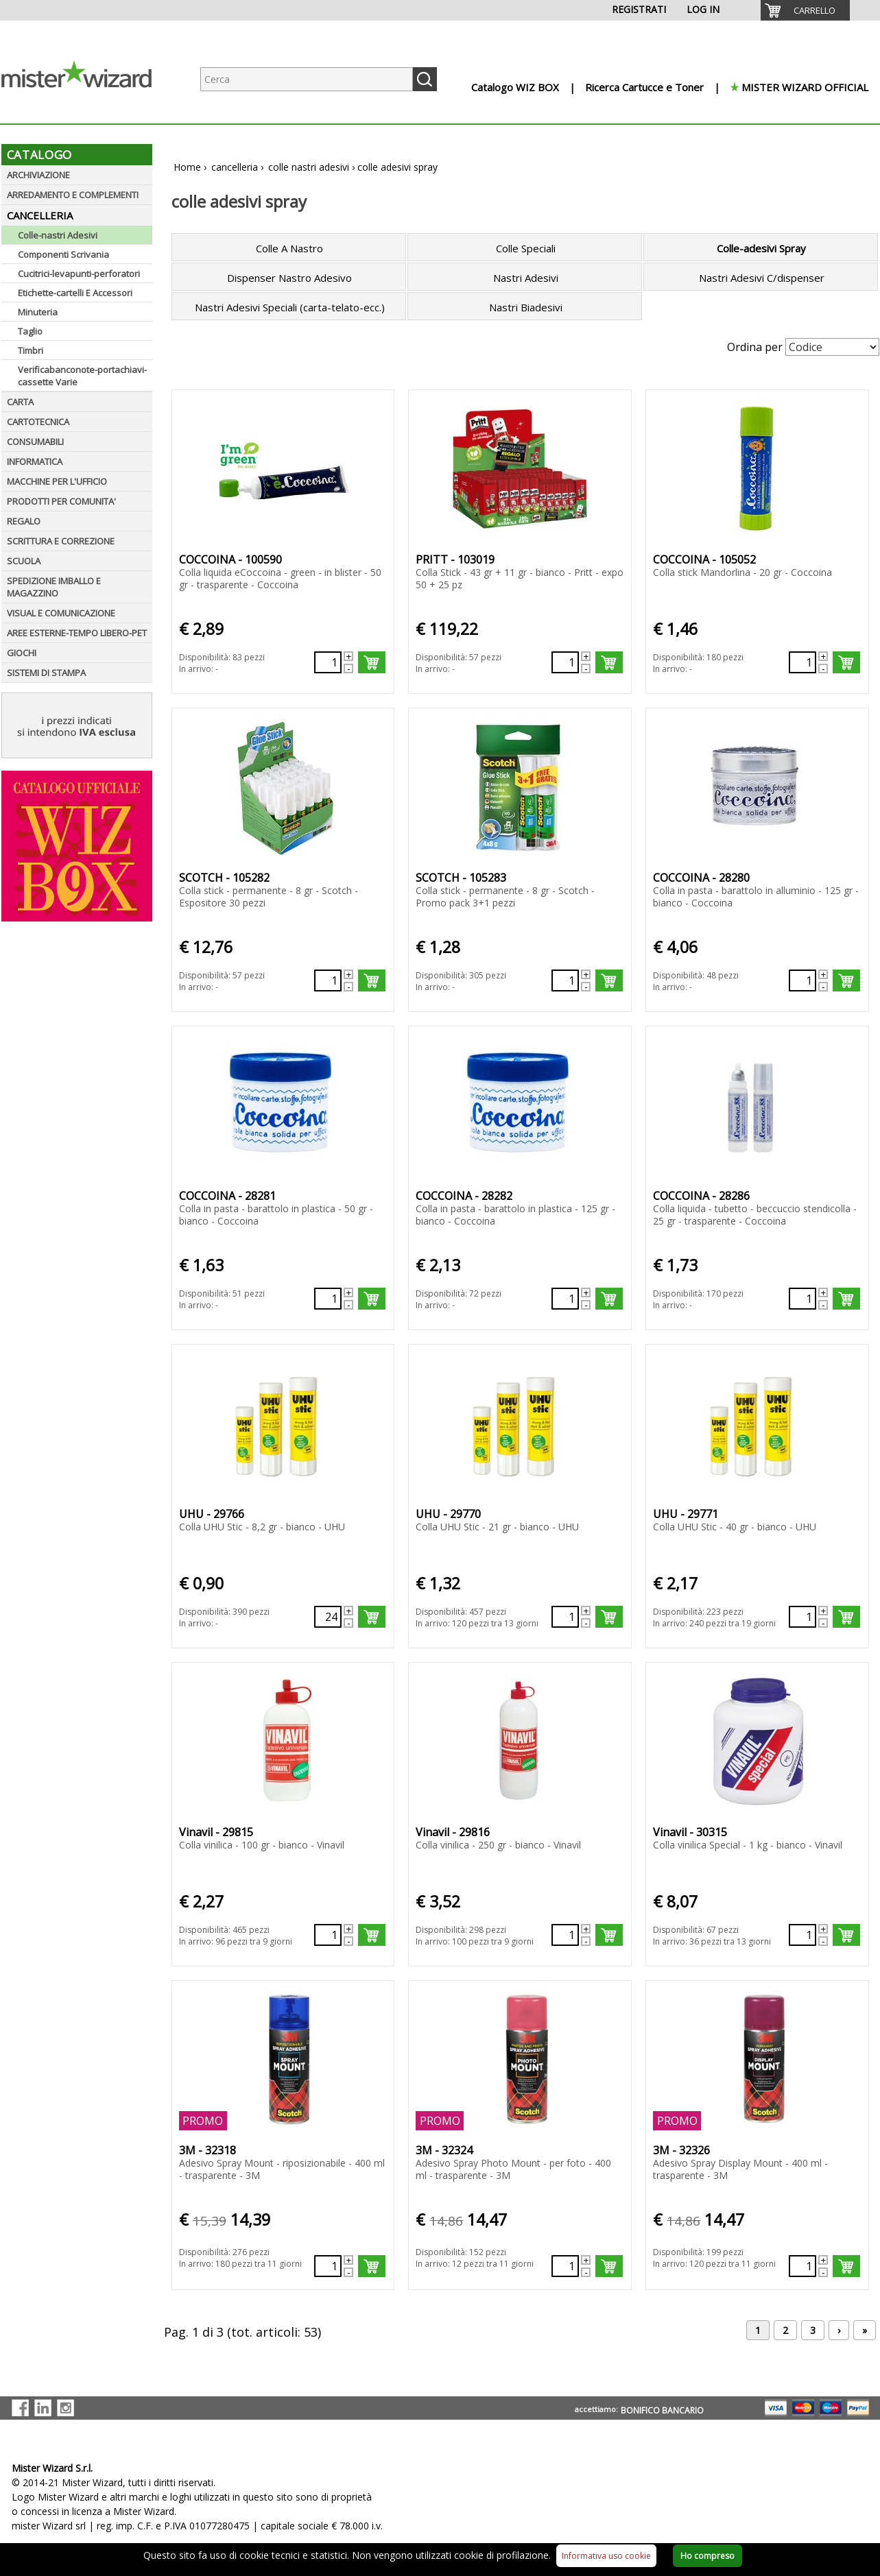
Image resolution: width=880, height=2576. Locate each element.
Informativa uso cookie (606, 2556)
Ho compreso (707, 2556)
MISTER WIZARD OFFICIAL (804, 87)
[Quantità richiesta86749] (565, 662)
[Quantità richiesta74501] (802, 2266)
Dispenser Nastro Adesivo (289, 278)
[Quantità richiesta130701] (802, 1935)
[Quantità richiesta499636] (802, 662)
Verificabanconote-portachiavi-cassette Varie (82, 375)
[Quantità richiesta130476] (802, 1299)
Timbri (30, 350)
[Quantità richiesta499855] (565, 980)
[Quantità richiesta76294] (328, 662)
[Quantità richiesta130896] (565, 2266)
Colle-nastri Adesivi (57, 235)
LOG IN (703, 9)
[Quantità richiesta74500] (328, 2266)
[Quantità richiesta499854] (328, 980)
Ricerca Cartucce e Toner (644, 87)
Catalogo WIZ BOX (515, 87)
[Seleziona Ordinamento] (832, 347)
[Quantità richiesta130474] (328, 1299)
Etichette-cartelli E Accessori (75, 293)
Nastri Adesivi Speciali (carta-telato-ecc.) (290, 307)
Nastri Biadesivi (525, 307)
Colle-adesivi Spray (761, 248)
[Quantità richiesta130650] (328, 1617)
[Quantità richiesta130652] (802, 1617)
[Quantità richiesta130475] (565, 1299)
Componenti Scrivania (63, 254)
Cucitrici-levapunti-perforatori (79, 273)
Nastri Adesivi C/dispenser (761, 278)
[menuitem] (805, 10)
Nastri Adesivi (525, 278)
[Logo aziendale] (87, 110)
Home (187, 166)
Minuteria (38, 312)
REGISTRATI (639, 9)
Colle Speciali (526, 248)
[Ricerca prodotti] (306, 79)
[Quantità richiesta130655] (565, 1935)
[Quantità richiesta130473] (802, 980)
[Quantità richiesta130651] (565, 1617)
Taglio (30, 331)
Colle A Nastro (289, 248)
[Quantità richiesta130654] (328, 1935)
